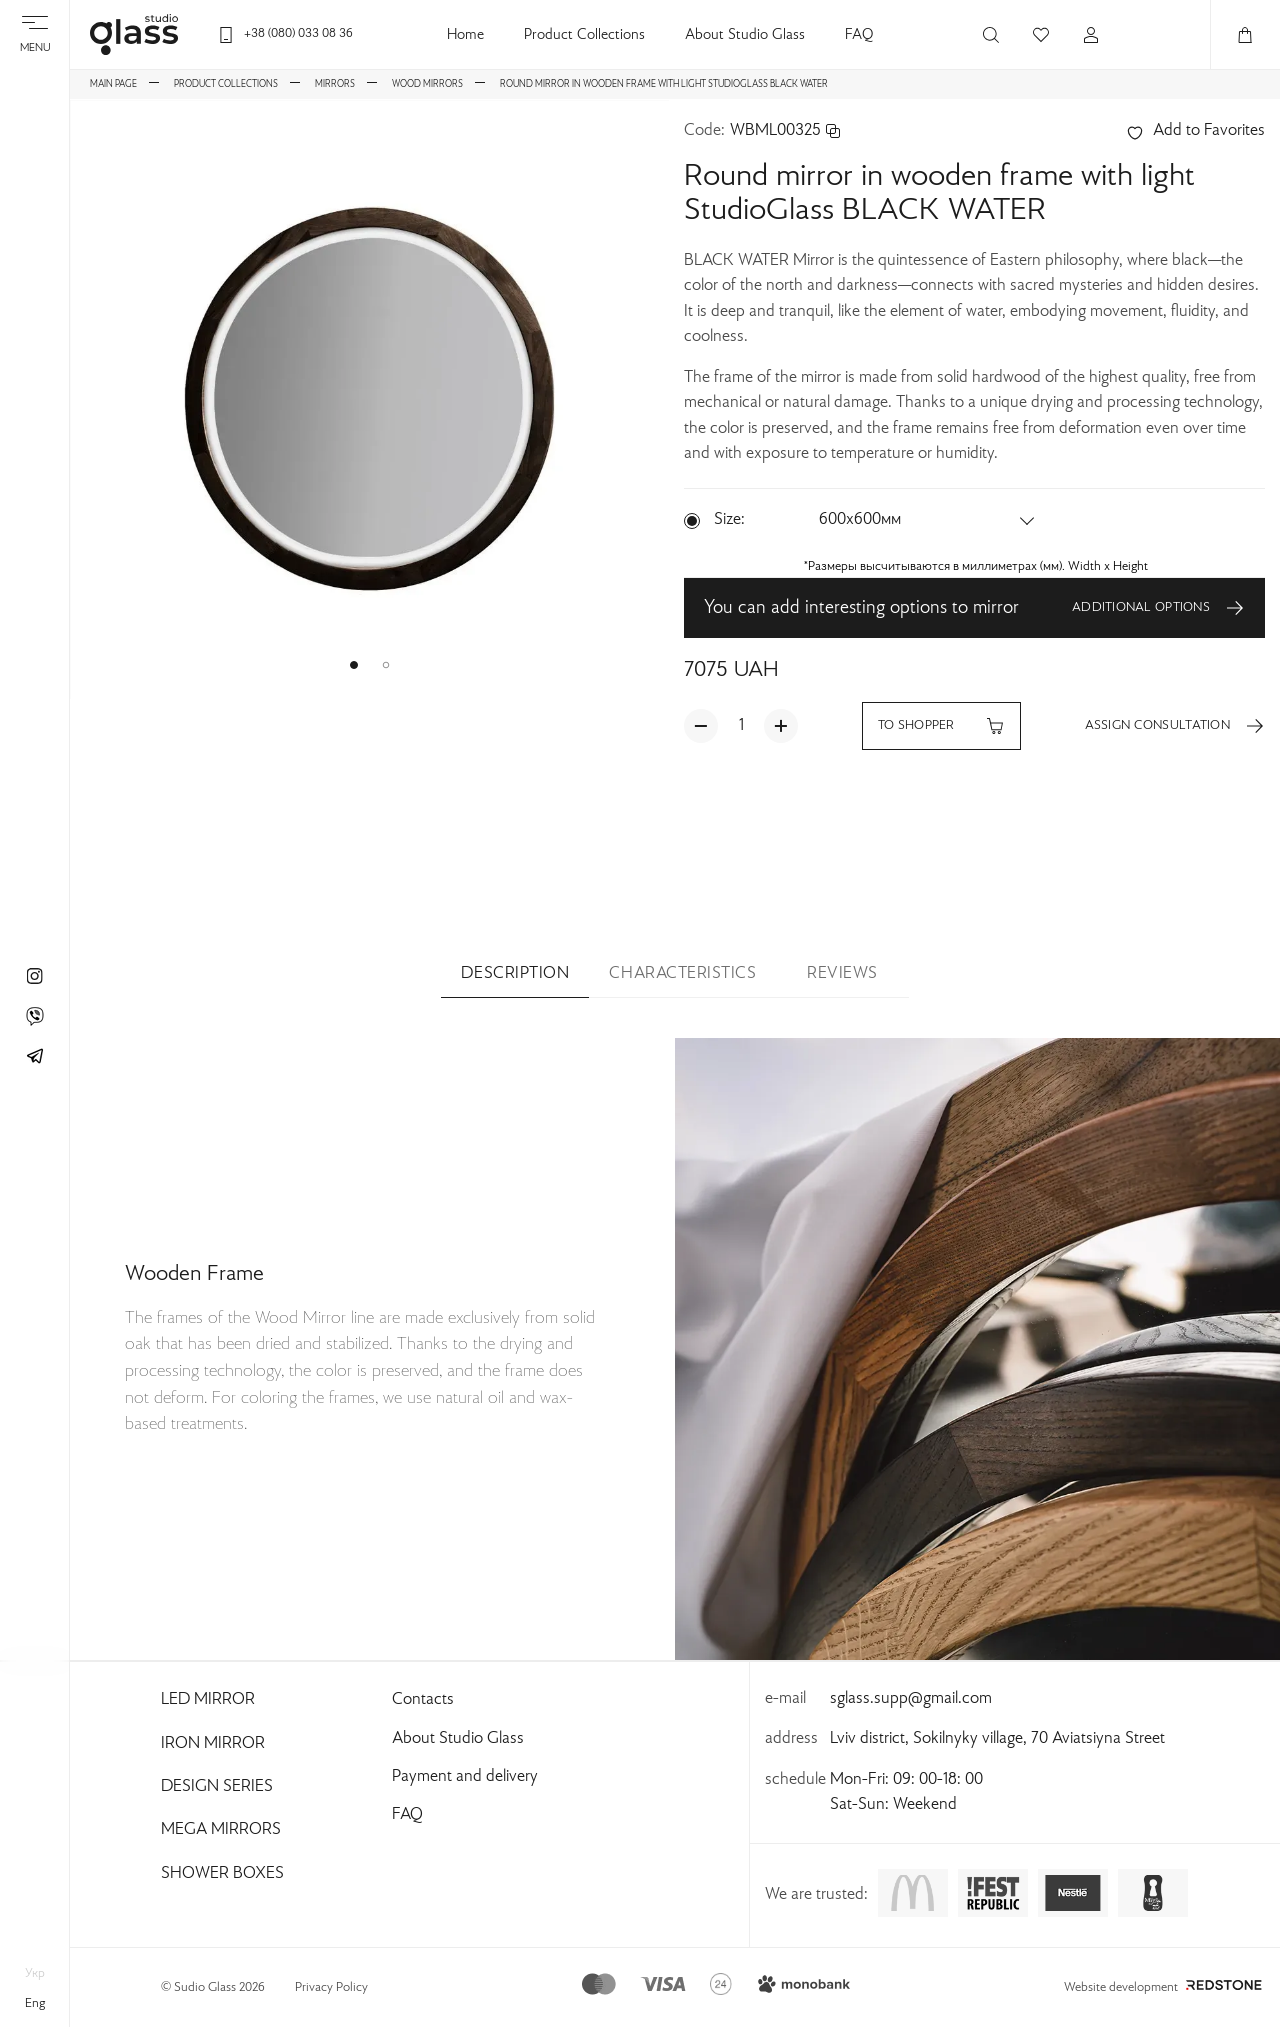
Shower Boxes (222, 1874)
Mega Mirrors (221, 1830)
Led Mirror (208, 1700)
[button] (354, 665)
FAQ (859, 35)
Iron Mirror (213, 1744)
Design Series (217, 1787)
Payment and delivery (465, 1777)
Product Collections (584, 35)
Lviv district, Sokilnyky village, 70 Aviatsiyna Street (997, 1739)
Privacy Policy (331, 1988)
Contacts (423, 1700)
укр (35, 1974)
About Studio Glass (745, 35)
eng (35, 2004)
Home (465, 35)
